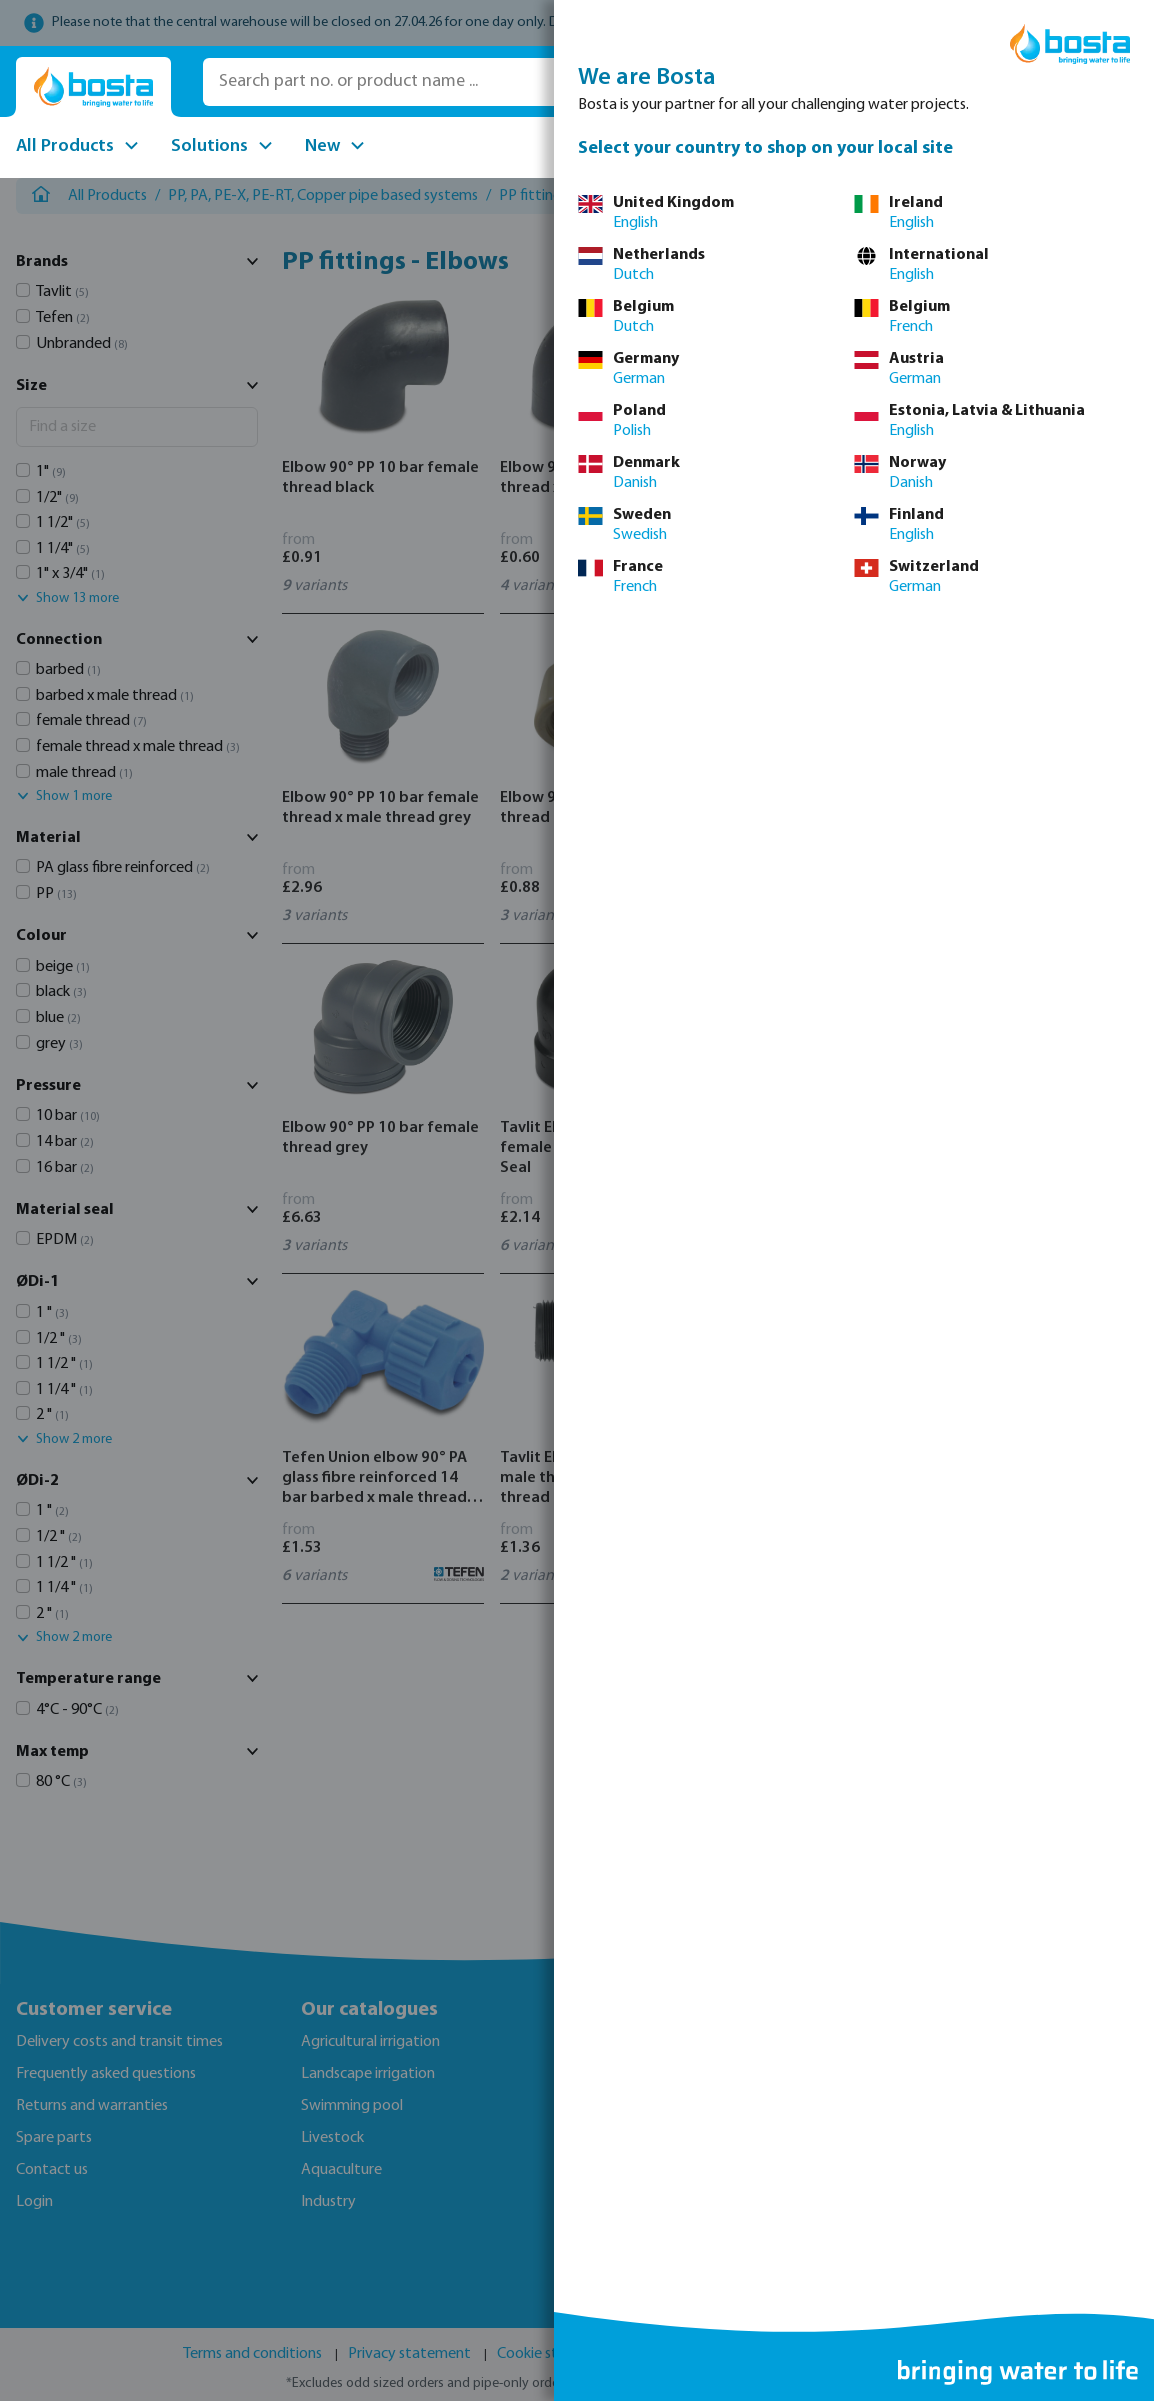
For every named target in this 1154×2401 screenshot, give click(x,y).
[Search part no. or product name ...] (487, 82)
